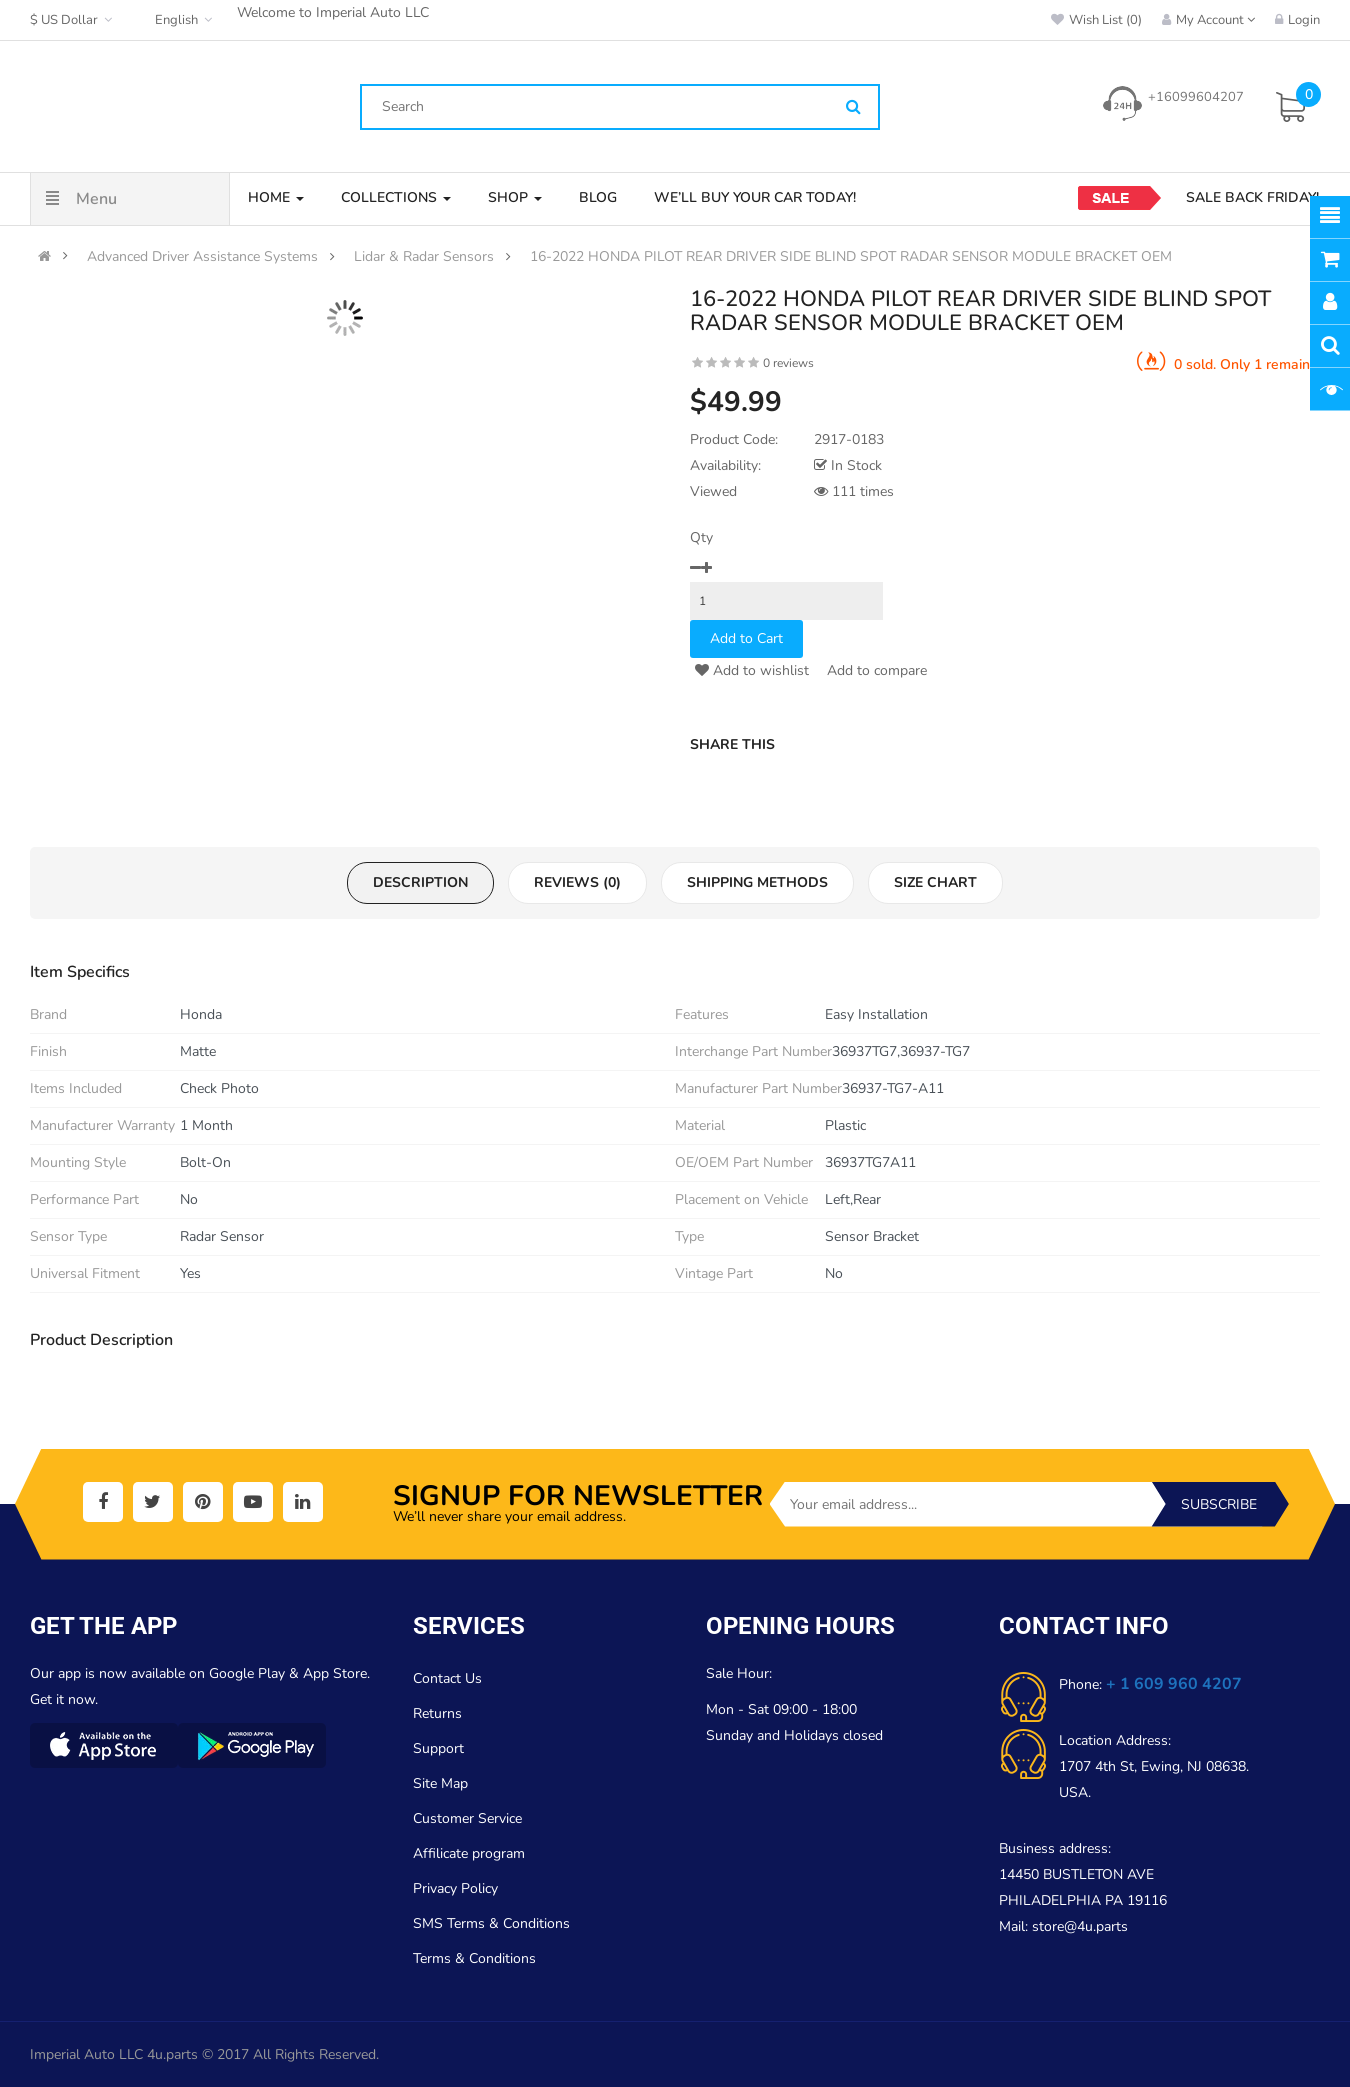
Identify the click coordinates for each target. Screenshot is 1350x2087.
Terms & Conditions (474, 1958)
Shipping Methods (757, 882)
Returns (437, 1713)
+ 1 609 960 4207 (1174, 1684)
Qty (701, 537)
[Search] (853, 108)
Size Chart (935, 882)
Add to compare (875, 670)
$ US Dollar (73, 20)
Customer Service (467, 1818)
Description (420, 882)
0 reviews (788, 363)
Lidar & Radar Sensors (424, 257)
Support (438, 1748)
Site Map (440, 1783)
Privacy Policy (455, 1888)
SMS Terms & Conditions (491, 1923)
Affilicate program (469, 1853)
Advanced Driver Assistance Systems (202, 257)
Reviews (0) (577, 882)
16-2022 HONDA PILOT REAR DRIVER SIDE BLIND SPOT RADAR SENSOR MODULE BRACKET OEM (851, 257)
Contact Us (447, 1678)
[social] (103, 1502)
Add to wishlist (752, 670)
